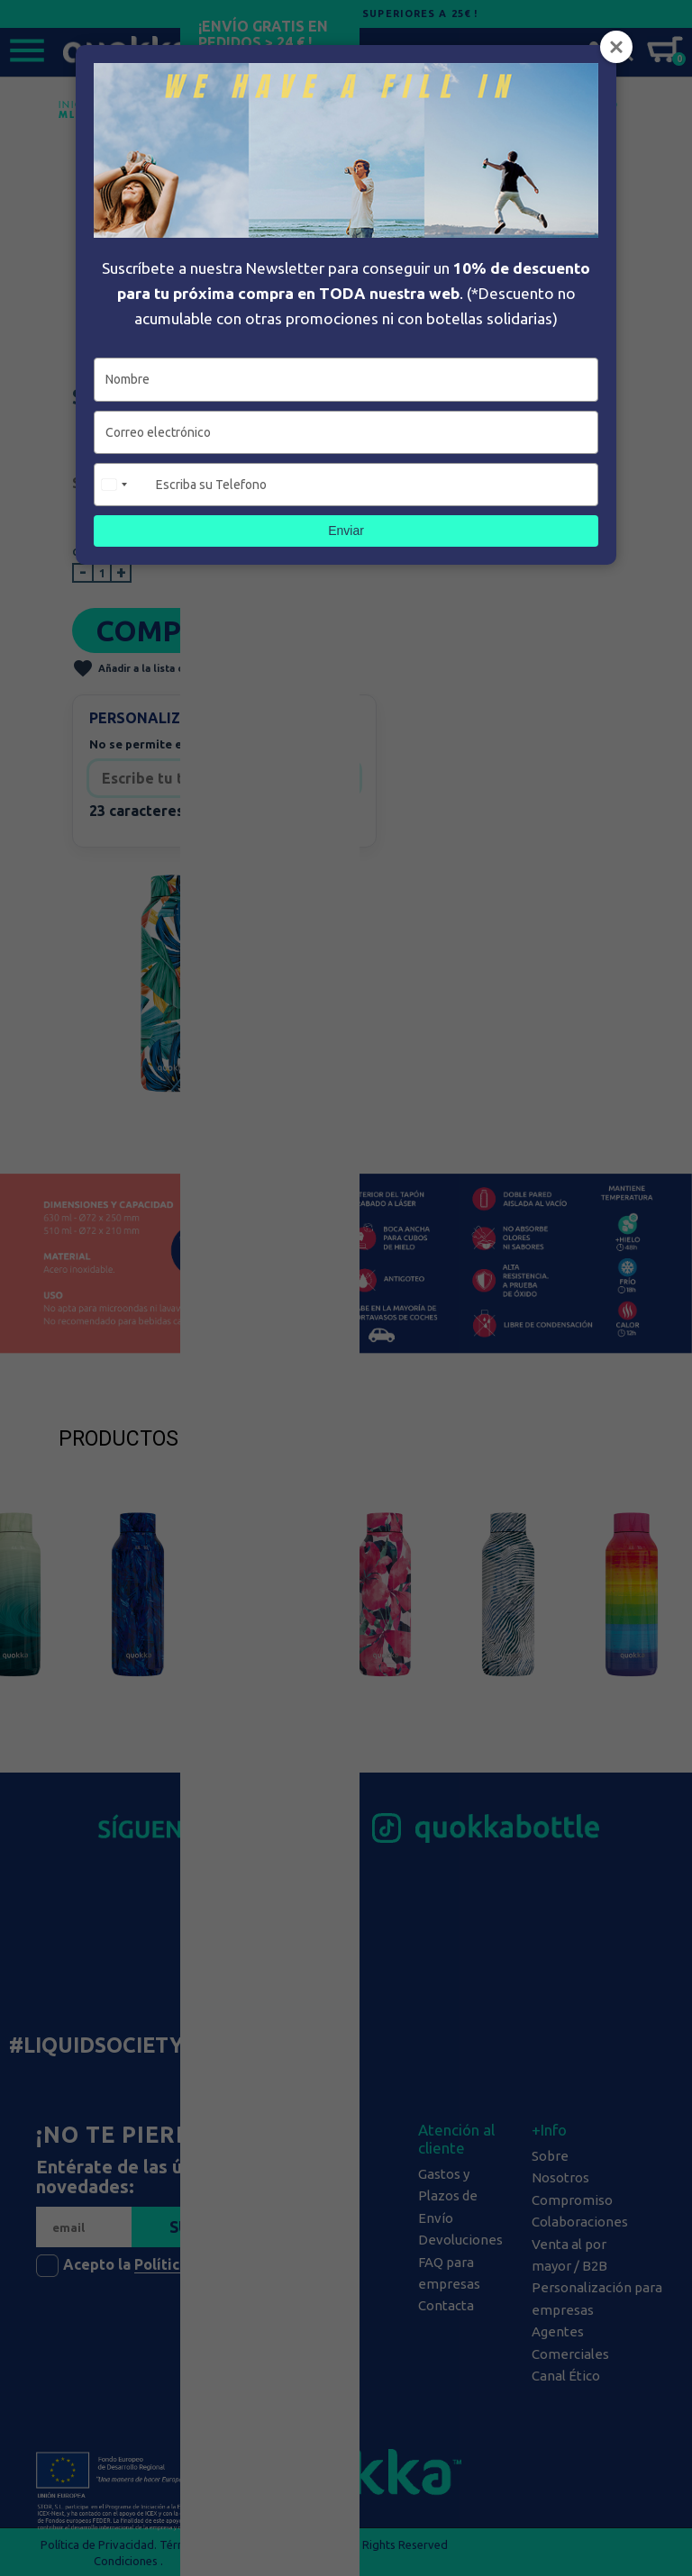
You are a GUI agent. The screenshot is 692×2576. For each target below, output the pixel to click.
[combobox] (122, 484)
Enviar (346, 530)
